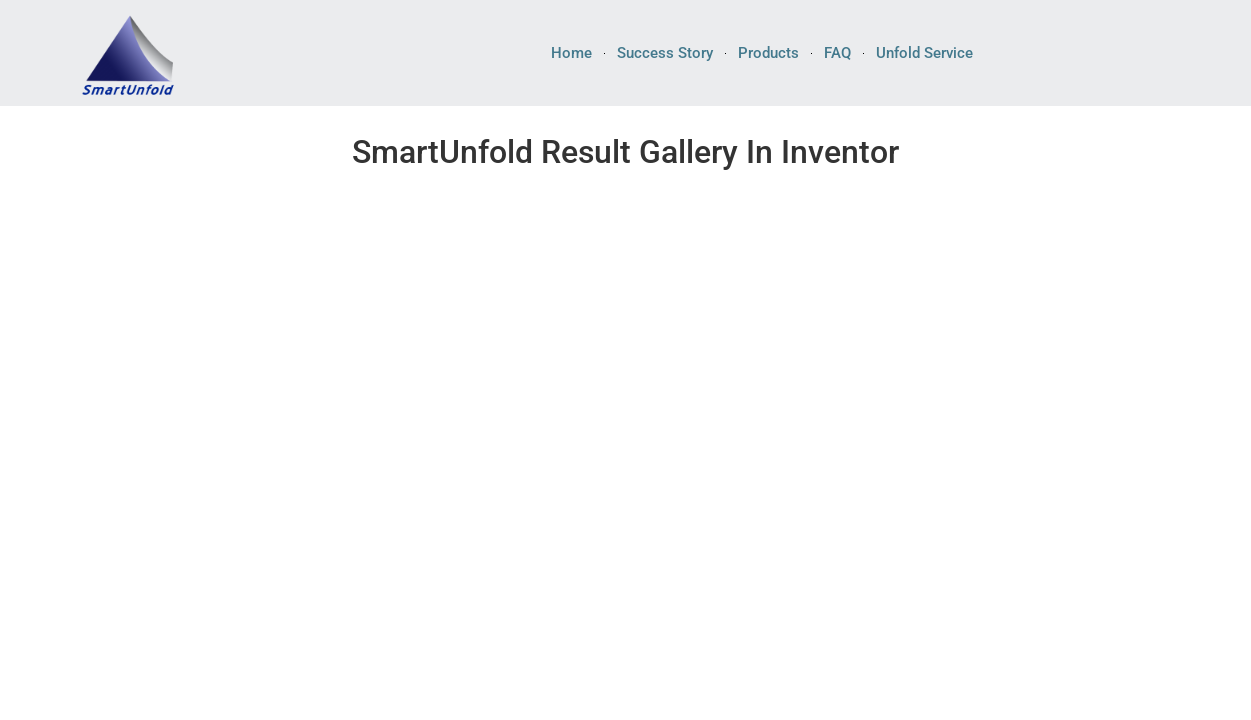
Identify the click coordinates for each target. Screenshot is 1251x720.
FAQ (837, 53)
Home (571, 53)
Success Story (665, 53)
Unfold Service (924, 53)
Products (768, 53)
